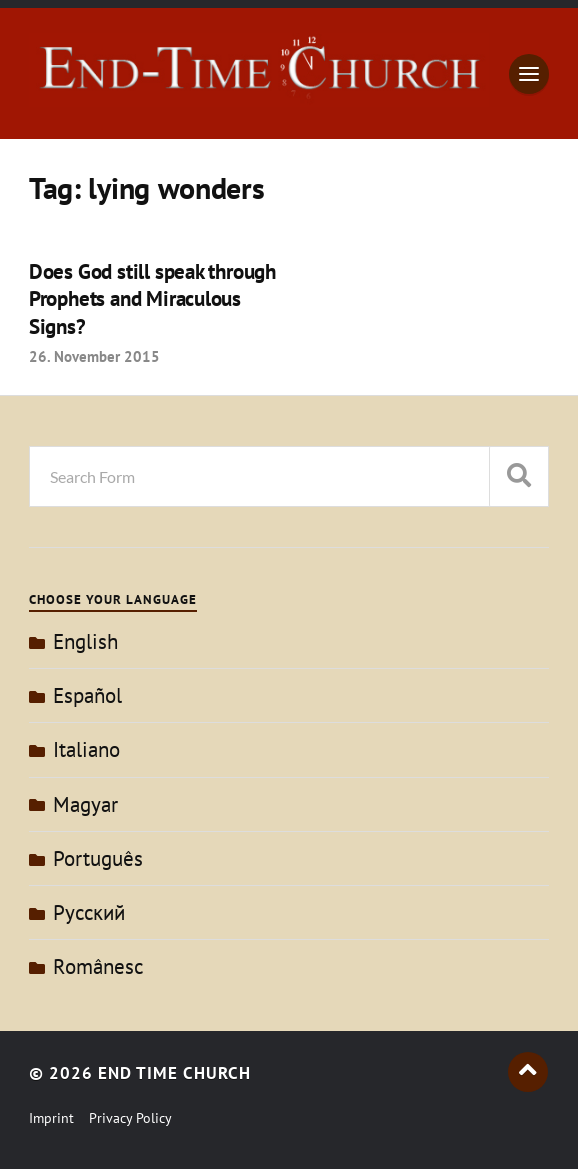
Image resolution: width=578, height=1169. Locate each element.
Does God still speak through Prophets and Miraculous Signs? (152, 299)
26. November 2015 (94, 356)
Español (87, 695)
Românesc (98, 966)
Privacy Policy (130, 1118)
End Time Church (174, 1073)
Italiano (86, 749)
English (85, 641)
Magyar (85, 804)
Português (98, 858)
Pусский (89, 912)
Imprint (51, 1118)
